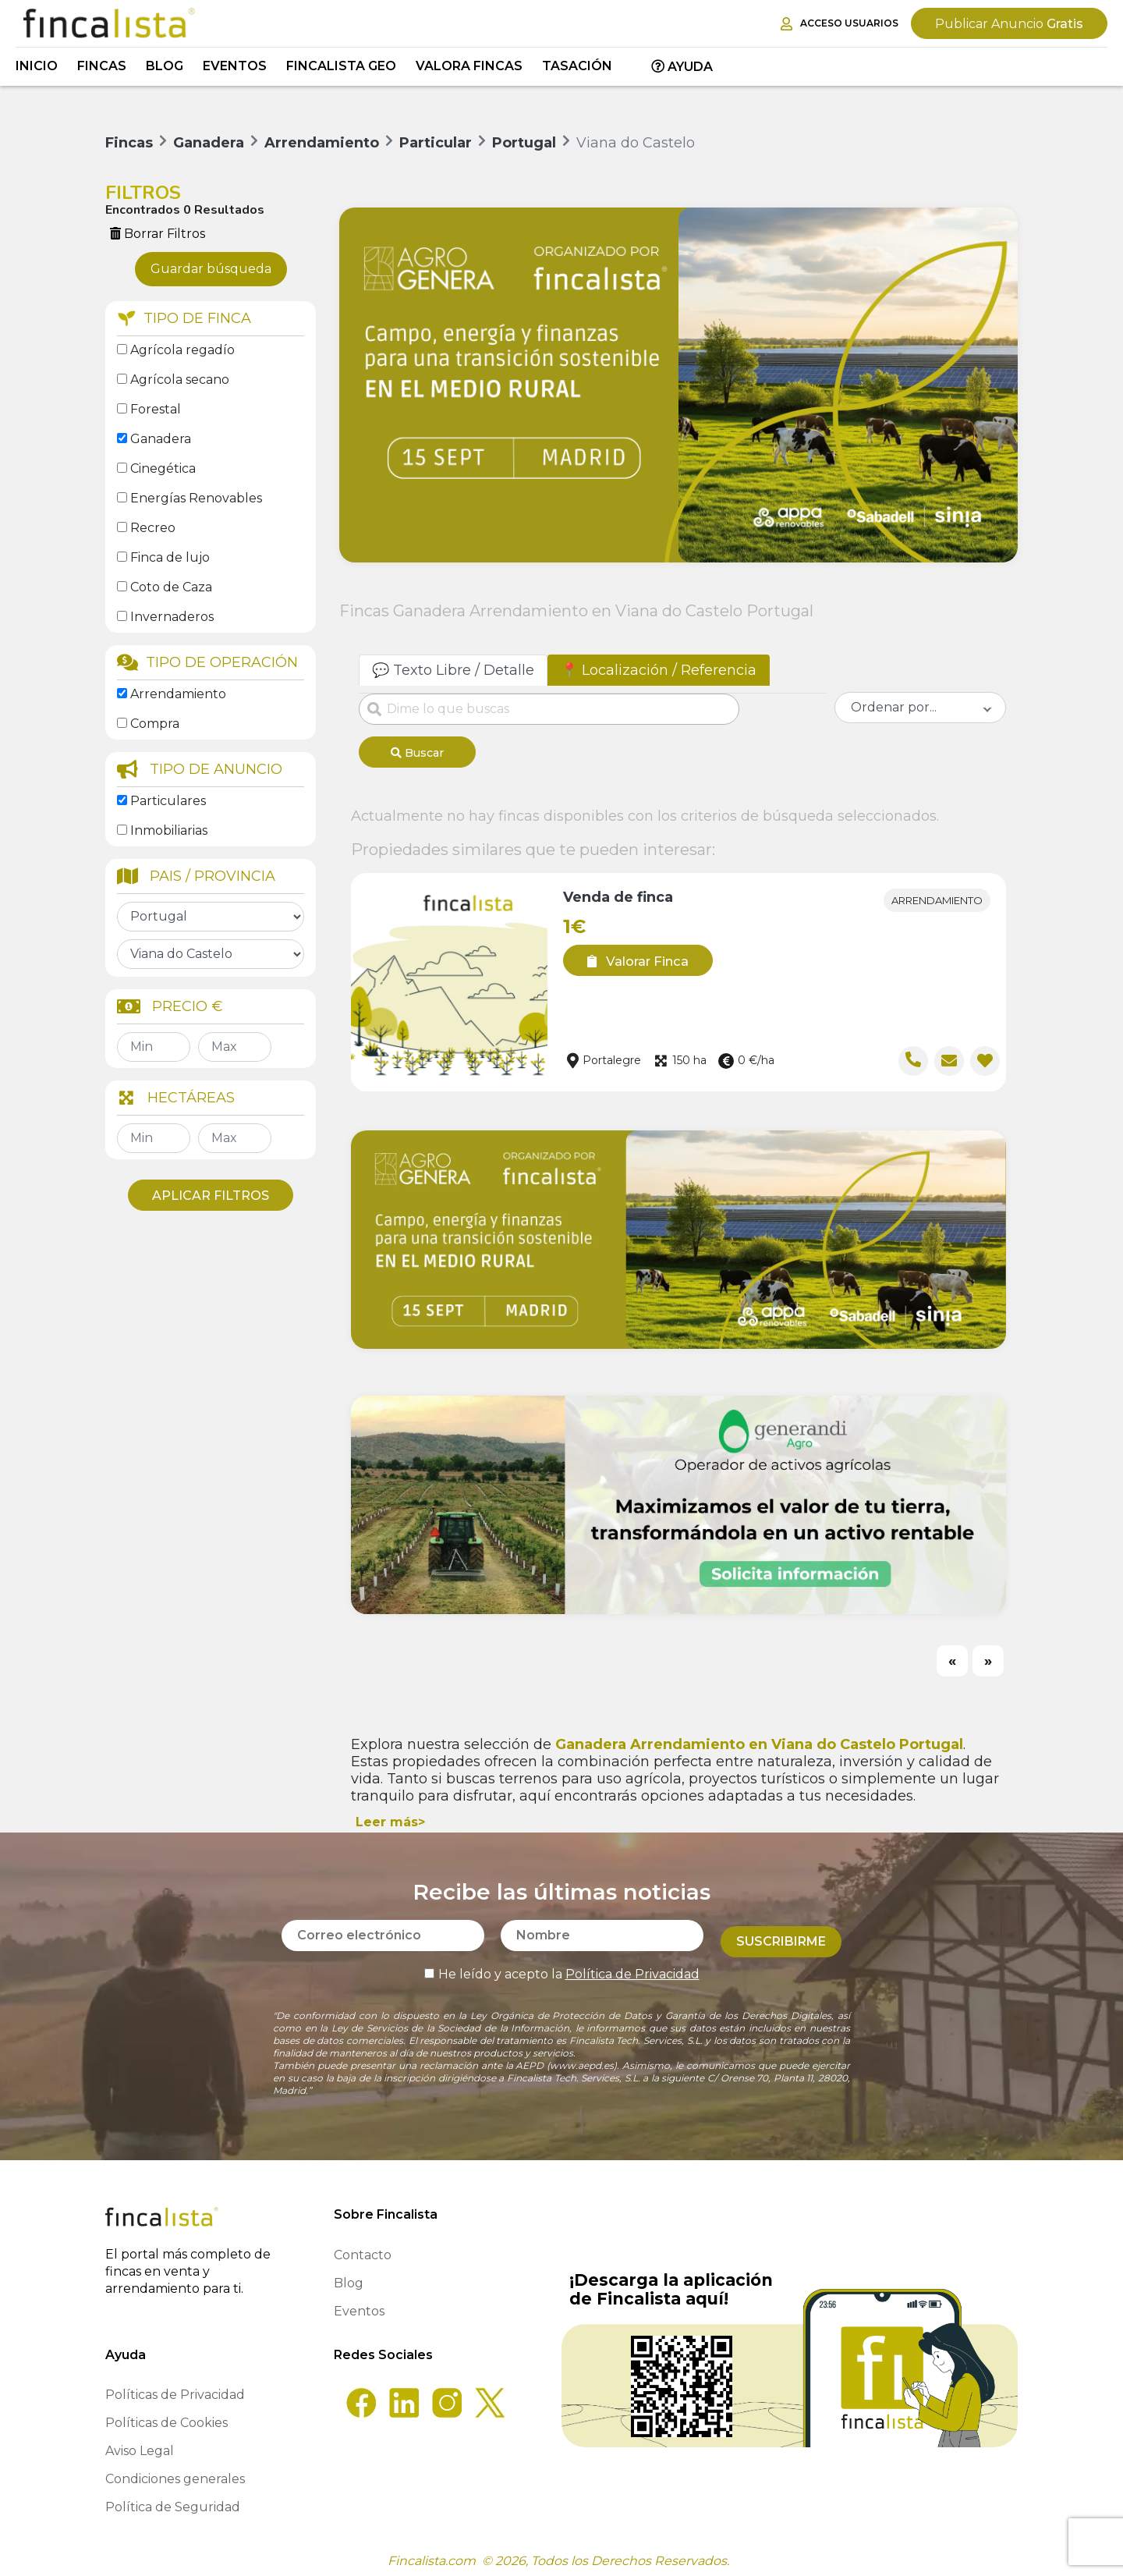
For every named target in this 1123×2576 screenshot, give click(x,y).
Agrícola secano (179, 379)
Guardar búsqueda (211, 268)
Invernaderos (172, 616)
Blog (164, 66)
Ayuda (682, 66)
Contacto (362, 2249)
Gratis (1009, 23)
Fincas (101, 66)
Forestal (155, 409)
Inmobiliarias (168, 830)
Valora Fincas (469, 66)
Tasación (577, 66)
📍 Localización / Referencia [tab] (658, 670)
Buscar (417, 753)
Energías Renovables (196, 498)
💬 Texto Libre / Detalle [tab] (453, 670)
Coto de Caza (171, 587)
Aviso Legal (139, 2445)
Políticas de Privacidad (175, 2389)
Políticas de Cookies (166, 2417)
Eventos (235, 66)
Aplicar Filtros (210, 1195)
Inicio (37, 66)
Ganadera (160, 438)
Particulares (168, 800)
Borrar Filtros (157, 233)
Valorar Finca (632, 956)
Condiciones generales (175, 2473)
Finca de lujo (170, 557)
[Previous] (952, 1655)
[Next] (988, 1655)
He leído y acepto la (562, 1962)
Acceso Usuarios (839, 23)
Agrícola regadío (182, 349)
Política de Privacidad (632, 1962)
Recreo (152, 527)
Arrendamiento (178, 694)
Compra (154, 723)
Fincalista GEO (341, 66)
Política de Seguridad (172, 2501)
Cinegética (163, 468)
